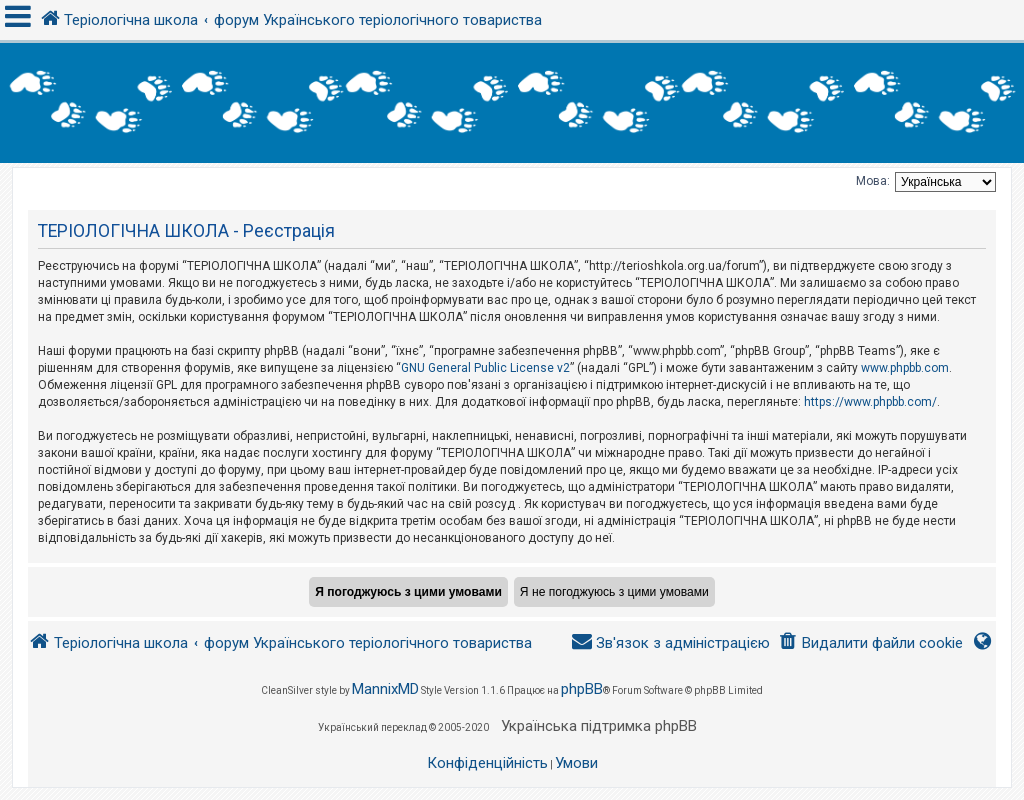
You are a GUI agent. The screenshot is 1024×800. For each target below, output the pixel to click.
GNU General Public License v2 (485, 368)
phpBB (582, 689)
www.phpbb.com (905, 368)
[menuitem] (870, 643)
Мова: (873, 181)
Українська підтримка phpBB (599, 726)
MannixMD (385, 689)
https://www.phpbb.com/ (870, 402)
